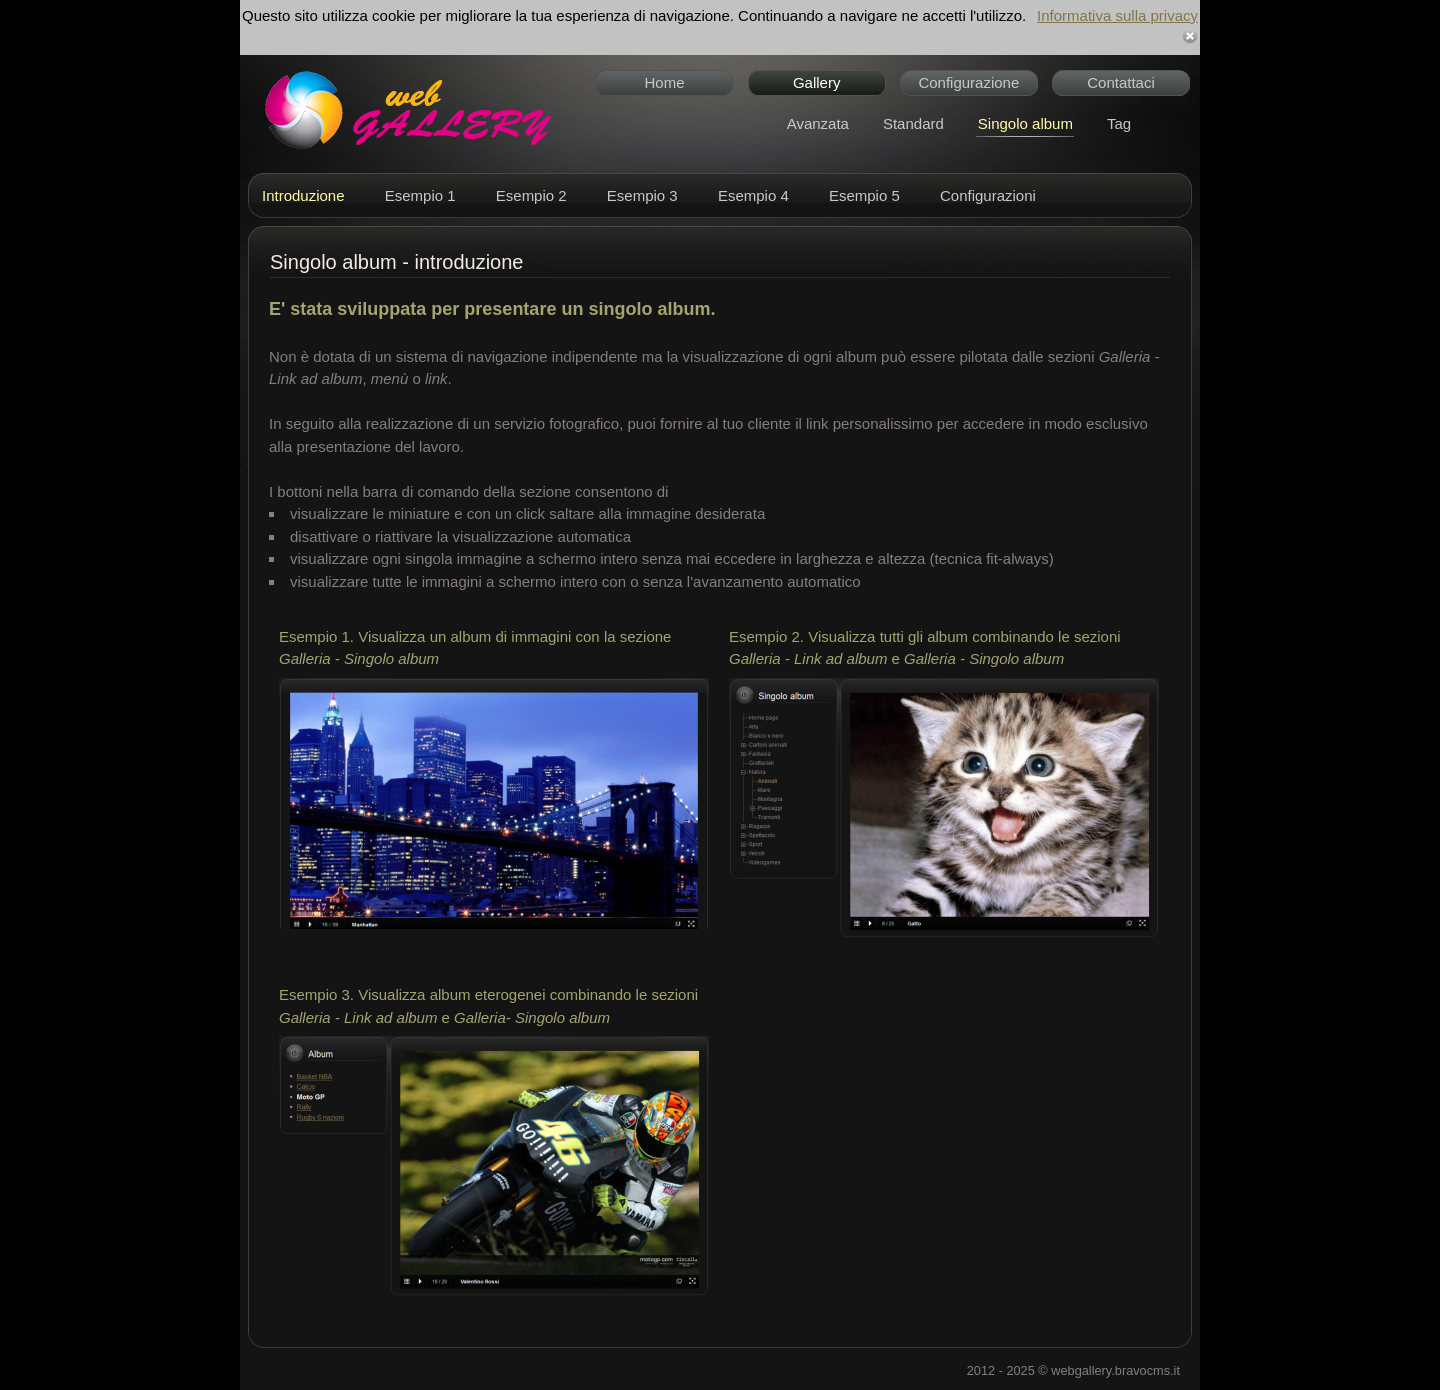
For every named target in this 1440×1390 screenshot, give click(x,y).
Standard (913, 123)
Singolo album (1025, 123)
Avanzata (818, 123)
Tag (1119, 123)
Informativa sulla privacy (1117, 15)
